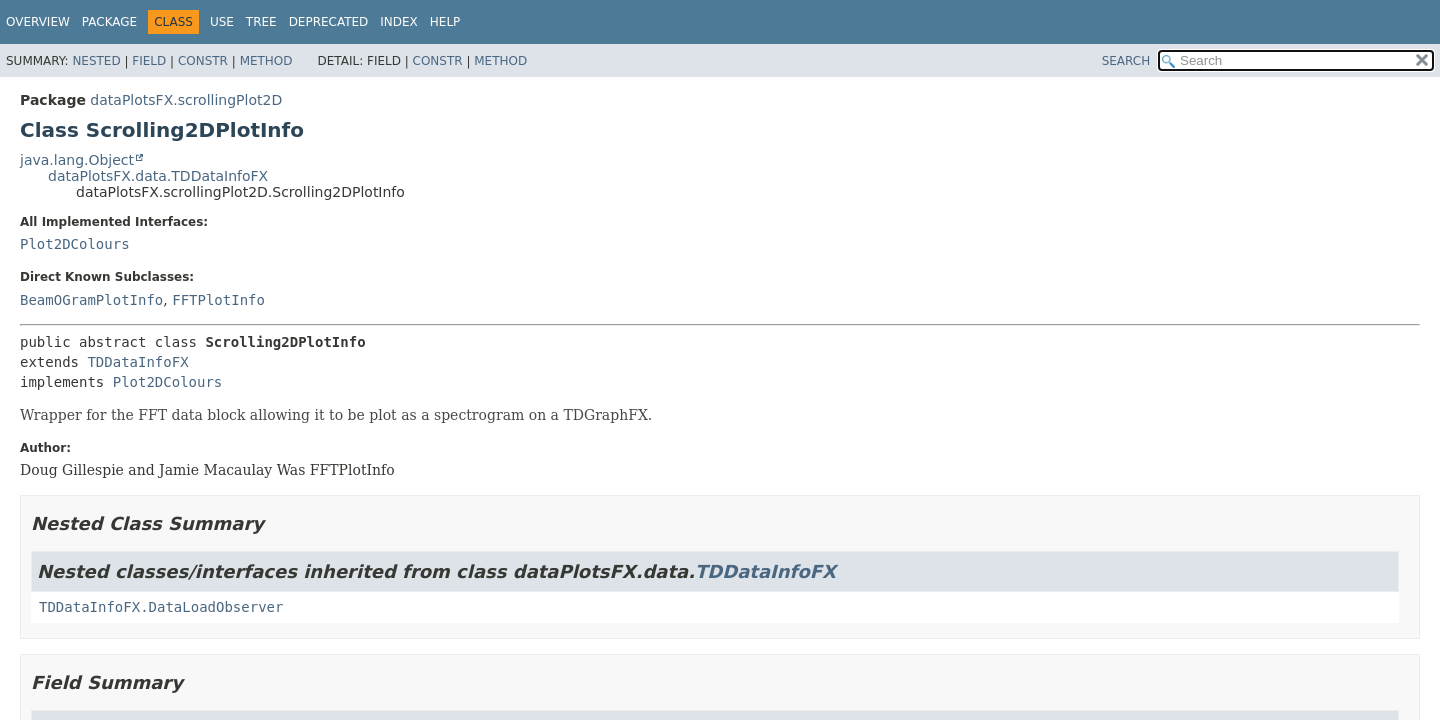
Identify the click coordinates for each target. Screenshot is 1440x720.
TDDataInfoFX (137, 362)
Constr (203, 61)
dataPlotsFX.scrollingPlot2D (186, 100)
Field (149, 61)
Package (109, 22)
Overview (38, 22)
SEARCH (1126, 61)
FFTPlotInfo (218, 300)
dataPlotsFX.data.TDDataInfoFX (158, 176)
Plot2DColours (75, 244)
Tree (261, 22)
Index (399, 22)
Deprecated (329, 22)
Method (266, 61)
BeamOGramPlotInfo (91, 300)
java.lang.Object (77, 160)
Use (222, 22)
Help (445, 22)
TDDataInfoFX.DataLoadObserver (161, 607)
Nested (96, 61)
